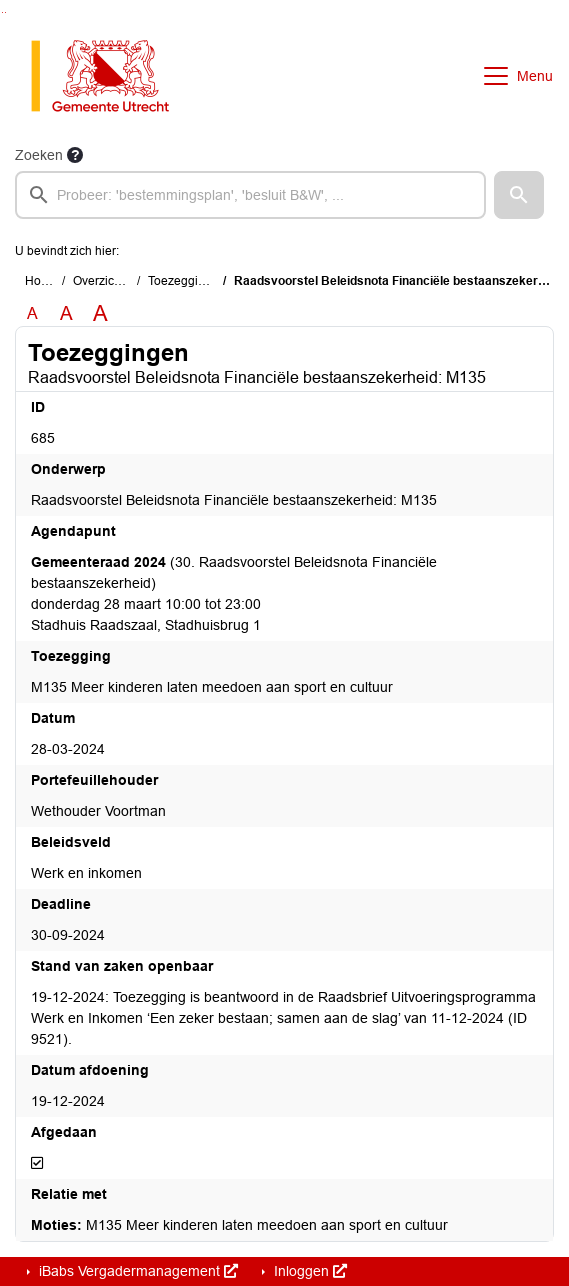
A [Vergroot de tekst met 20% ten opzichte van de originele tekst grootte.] (66, 313)
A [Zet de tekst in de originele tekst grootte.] (32, 313)
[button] (519, 195)
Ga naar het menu (5, 12)
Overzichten (105, 281)
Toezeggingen (187, 281)
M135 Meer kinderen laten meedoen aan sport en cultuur (239, 1225)
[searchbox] (250, 195)
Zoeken (39, 155)
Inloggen (308, 1271)
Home (41, 281)
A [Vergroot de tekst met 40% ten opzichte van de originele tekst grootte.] (100, 314)
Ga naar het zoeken (2, 12)
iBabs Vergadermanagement (136, 1271)
